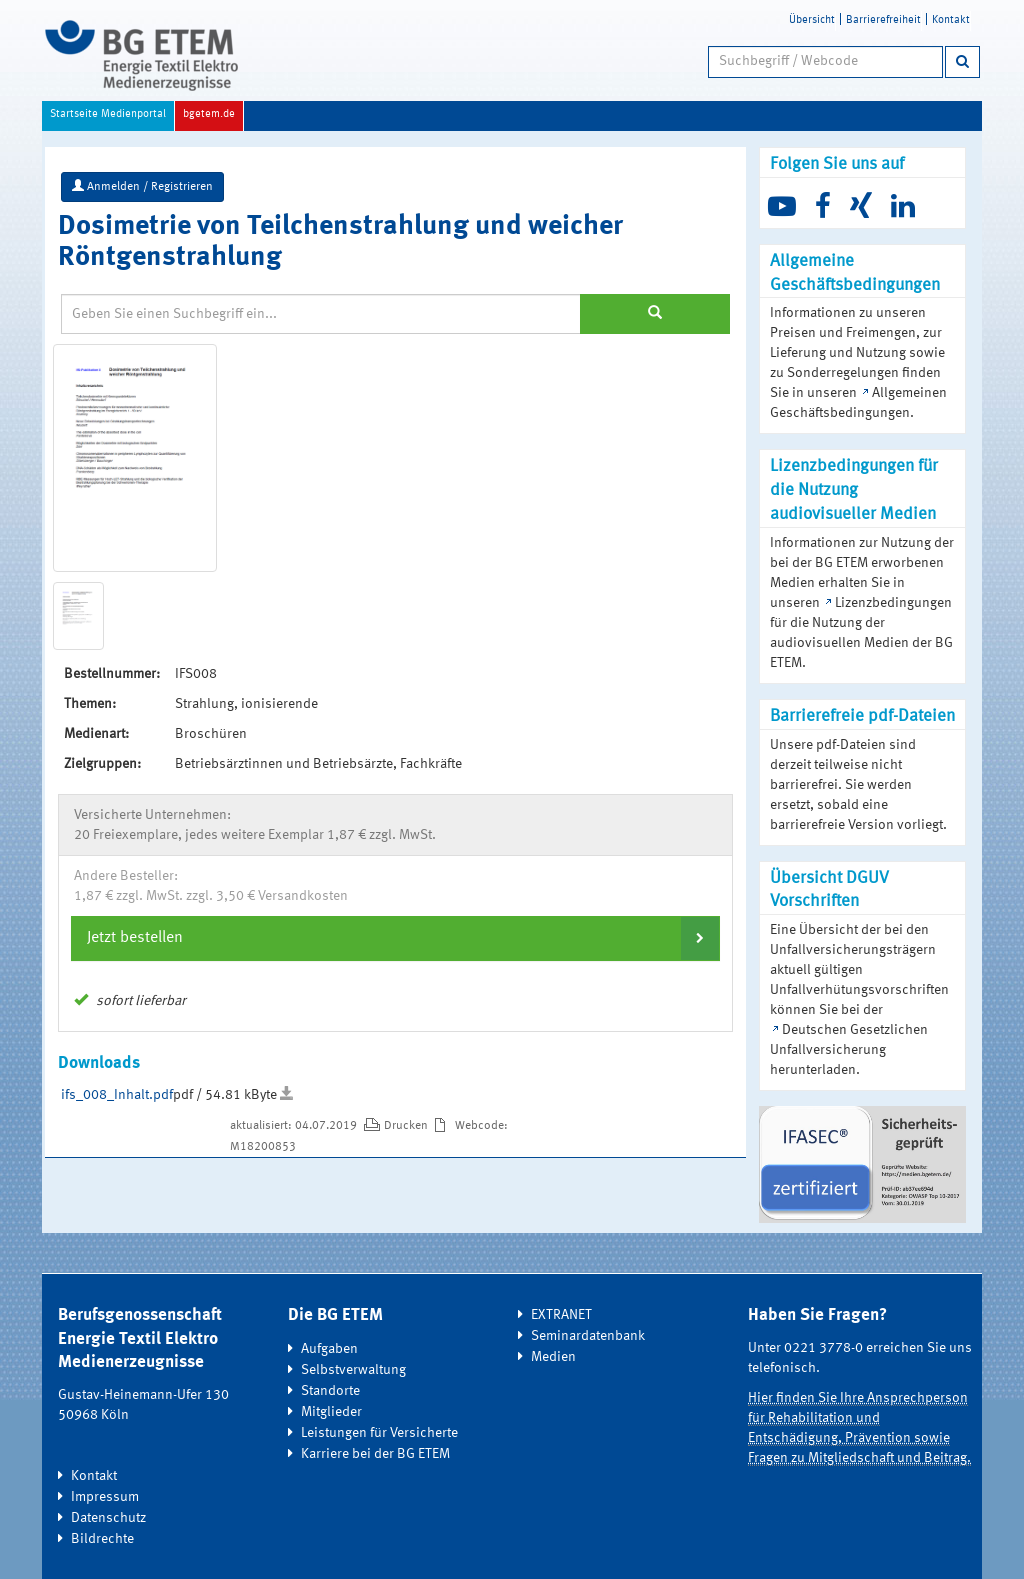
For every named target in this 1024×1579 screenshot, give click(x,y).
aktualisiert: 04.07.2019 (295, 1126)
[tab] (395, 938)
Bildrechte (102, 1539)
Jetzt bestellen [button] (135, 938)
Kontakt (951, 20)
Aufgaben (329, 1349)
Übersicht (812, 20)
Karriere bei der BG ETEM (375, 1454)
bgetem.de (209, 114)
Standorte (330, 1391)
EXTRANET (561, 1315)
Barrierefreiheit (883, 20)
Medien (553, 1357)
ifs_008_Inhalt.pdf (117, 1095)
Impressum (105, 1497)
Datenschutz (108, 1518)
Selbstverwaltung (353, 1370)
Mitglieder (331, 1412)
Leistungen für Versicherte (379, 1433)
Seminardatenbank (588, 1336)
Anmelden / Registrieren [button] (142, 186)
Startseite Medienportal (108, 114)
